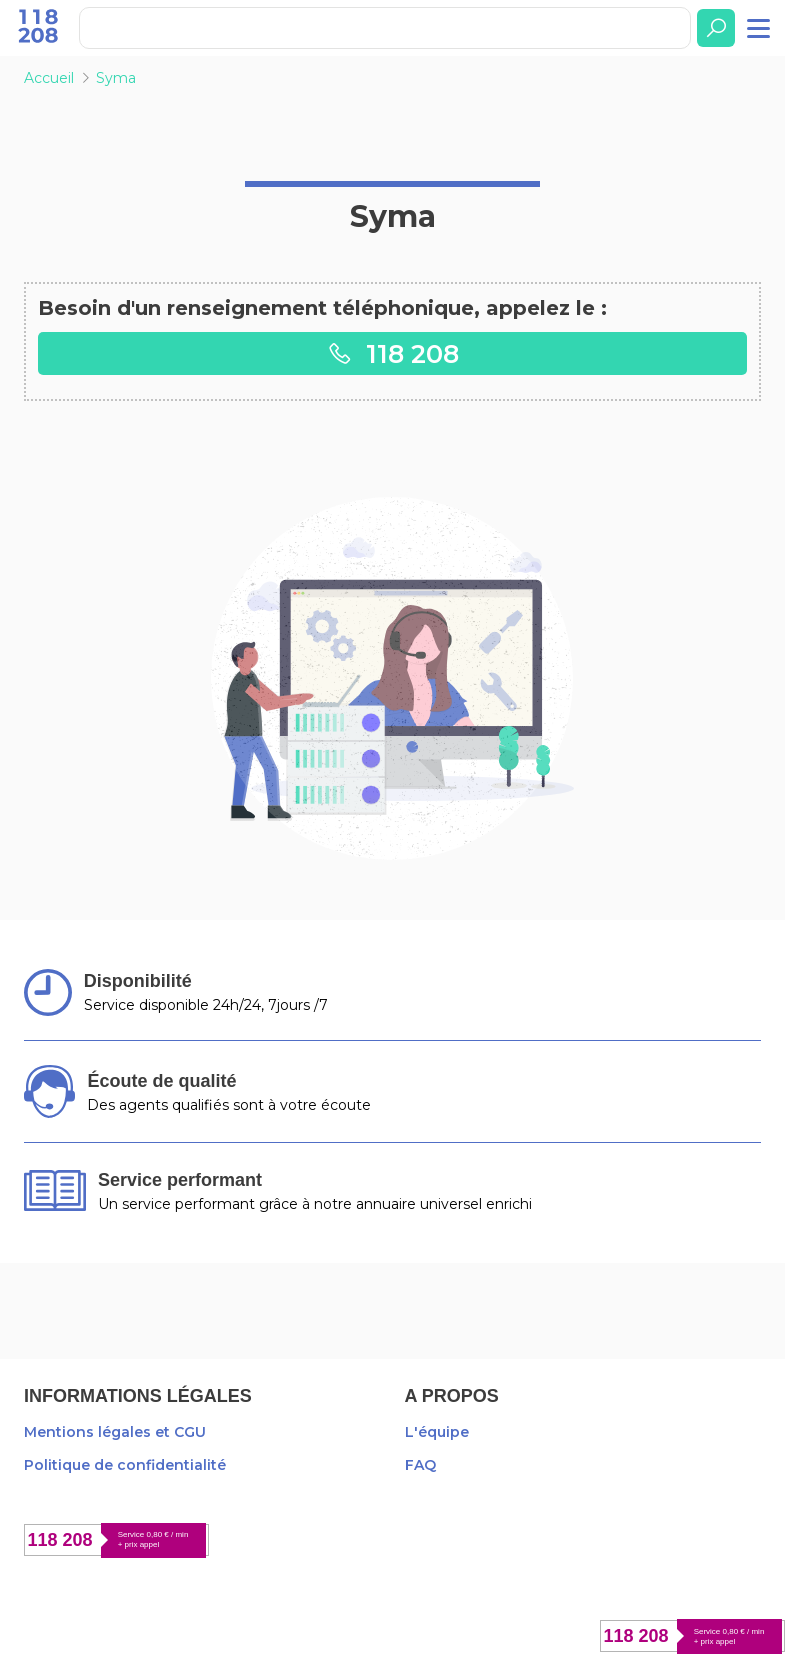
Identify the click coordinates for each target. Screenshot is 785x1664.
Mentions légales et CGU (115, 1432)
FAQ (420, 1465)
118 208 (393, 353)
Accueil (49, 78)
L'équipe (437, 1432)
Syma (116, 78)
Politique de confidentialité (125, 1465)
